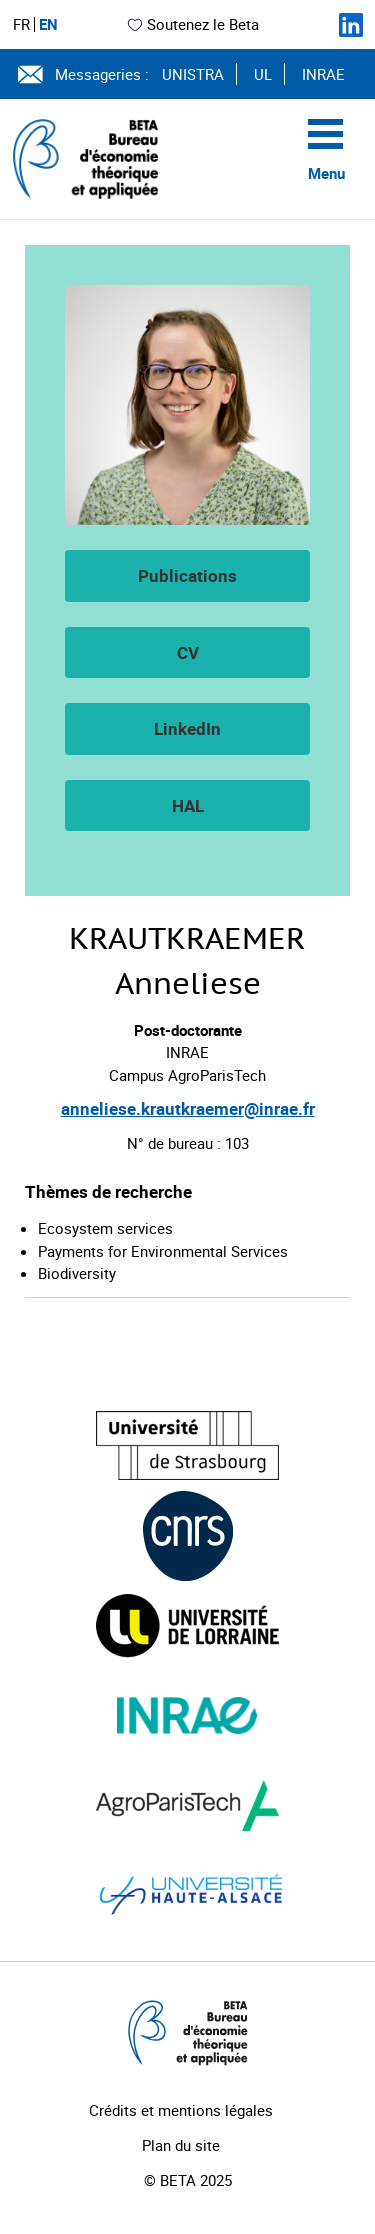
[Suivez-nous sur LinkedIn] (351, 25)
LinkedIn (187, 728)
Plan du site (181, 2145)
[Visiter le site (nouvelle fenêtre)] (187, 1445)
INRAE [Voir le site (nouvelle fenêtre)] (323, 74)
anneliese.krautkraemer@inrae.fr (188, 1108)
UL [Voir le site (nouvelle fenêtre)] (263, 74)
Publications (187, 575)
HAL (188, 805)
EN (48, 24)
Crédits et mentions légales (181, 2110)
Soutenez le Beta (192, 24)
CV (188, 652)
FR (21, 24)
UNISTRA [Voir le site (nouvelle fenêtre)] (193, 74)
